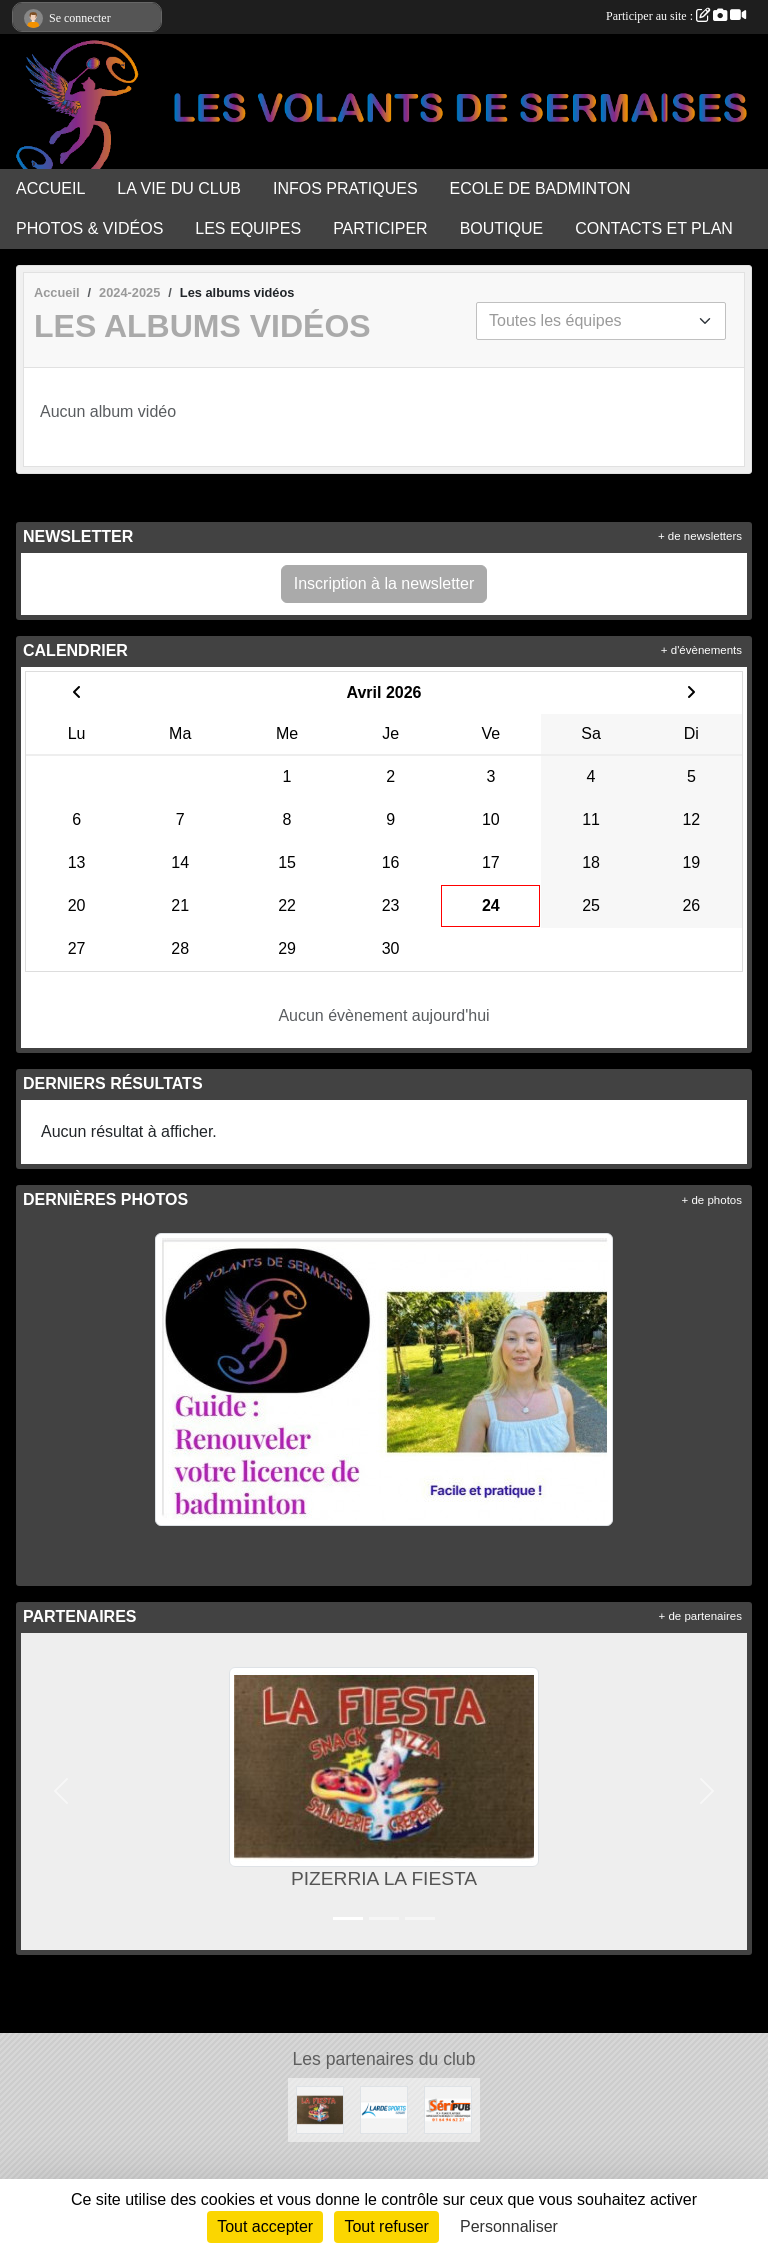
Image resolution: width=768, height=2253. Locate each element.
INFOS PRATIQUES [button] (345, 188)
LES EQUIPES (248, 228)
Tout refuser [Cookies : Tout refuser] (386, 2226)
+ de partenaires (700, 1616)
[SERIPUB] (448, 2108)
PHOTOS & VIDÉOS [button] (89, 228)
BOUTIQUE (502, 228)
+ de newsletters (700, 536)
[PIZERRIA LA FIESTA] (320, 2108)
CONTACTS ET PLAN (654, 228)
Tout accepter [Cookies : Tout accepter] (265, 2226)
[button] (61, 1791)
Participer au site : (676, 16)
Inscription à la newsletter (384, 583)
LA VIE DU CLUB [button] (179, 188)
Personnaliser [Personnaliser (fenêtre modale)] (509, 2226)
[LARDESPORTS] (384, 2108)
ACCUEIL (50, 188)
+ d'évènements (701, 650)
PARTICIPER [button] (380, 228)
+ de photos (712, 1200)
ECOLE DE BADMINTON (540, 188)
